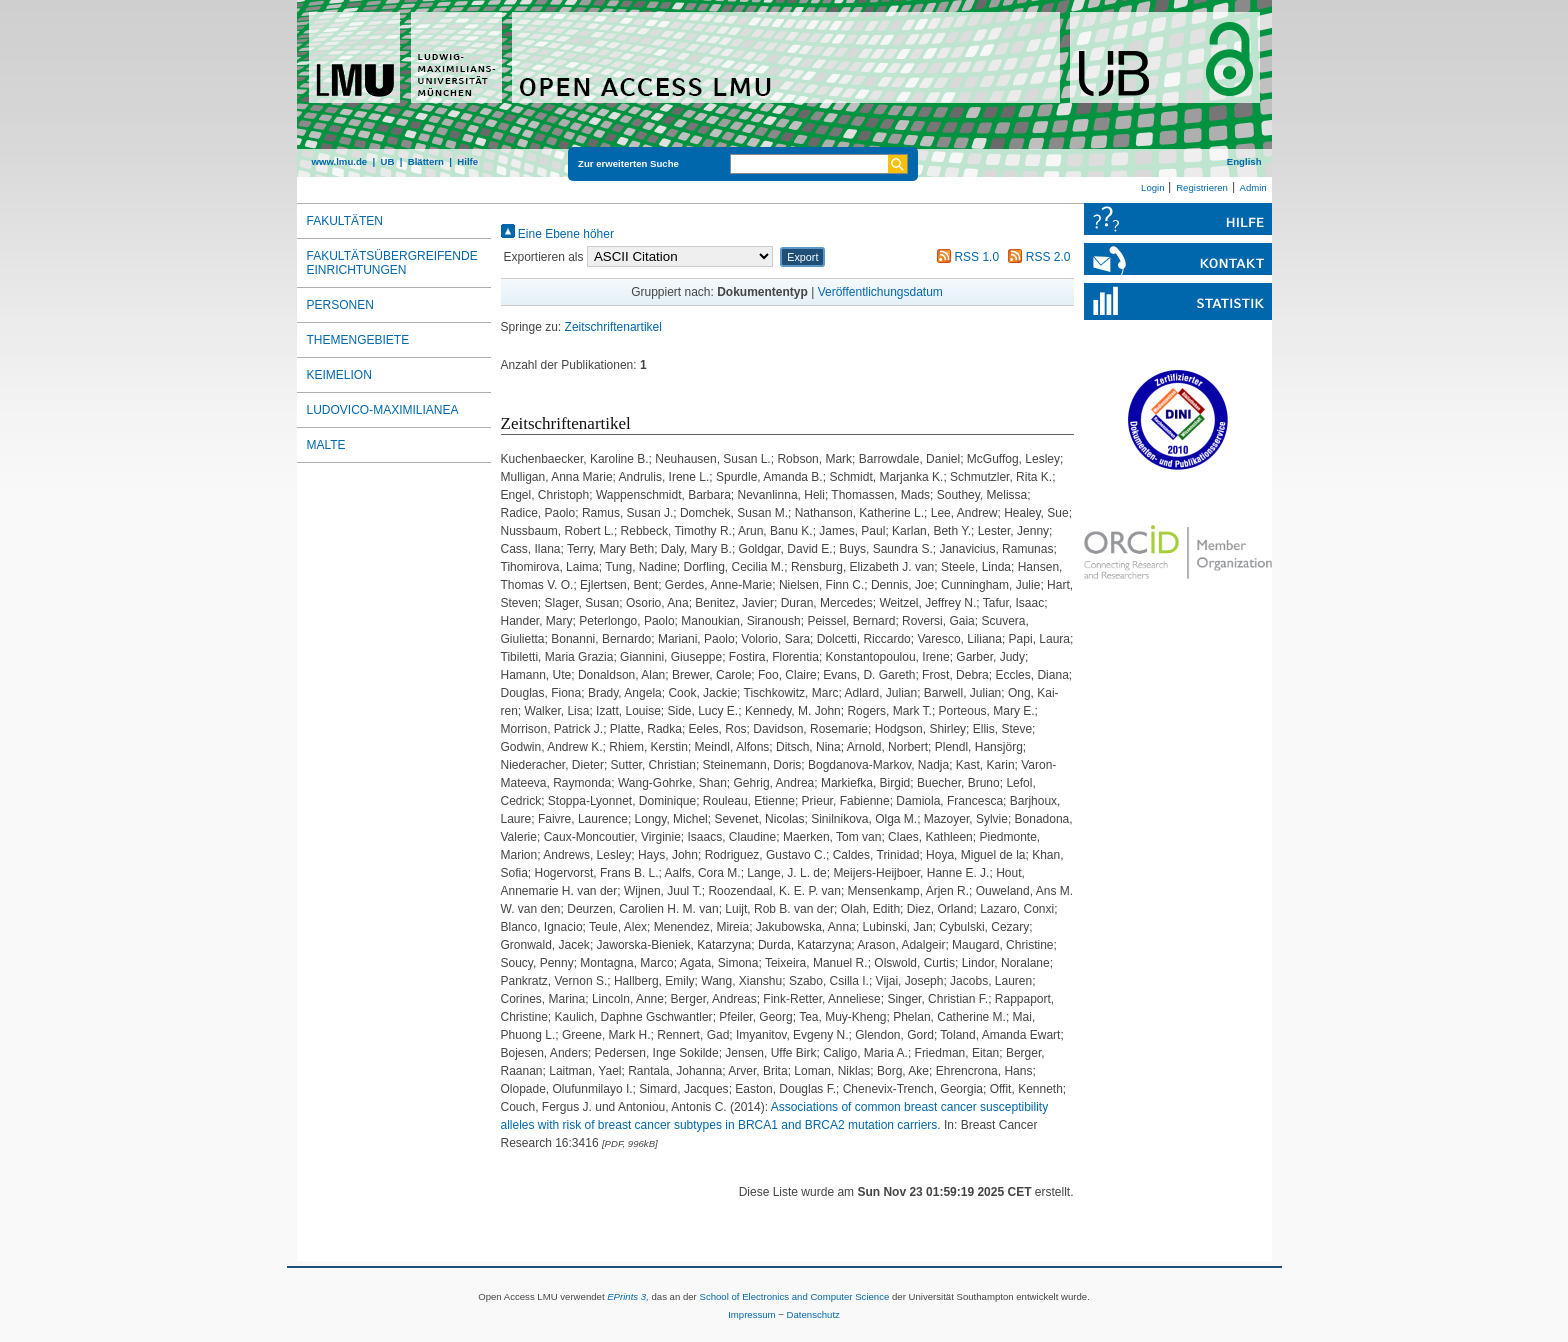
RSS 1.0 (965, 257)
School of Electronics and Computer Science (794, 1296)
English (1244, 161)
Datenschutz (813, 1314)
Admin (1253, 187)
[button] (802, 257)
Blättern (426, 161)
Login (1152, 187)
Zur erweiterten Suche (628, 163)
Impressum (751, 1314)
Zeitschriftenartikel (613, 327)
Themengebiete (358, 340)
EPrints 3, (628, 1296)
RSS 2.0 (1036, 257)
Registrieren (1202, 187)
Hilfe (467, 161)
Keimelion (339, 375)
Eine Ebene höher (557, 234)
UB (387, 161)
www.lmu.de (340, 161)
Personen (340, 305)
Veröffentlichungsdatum (880, 292)
